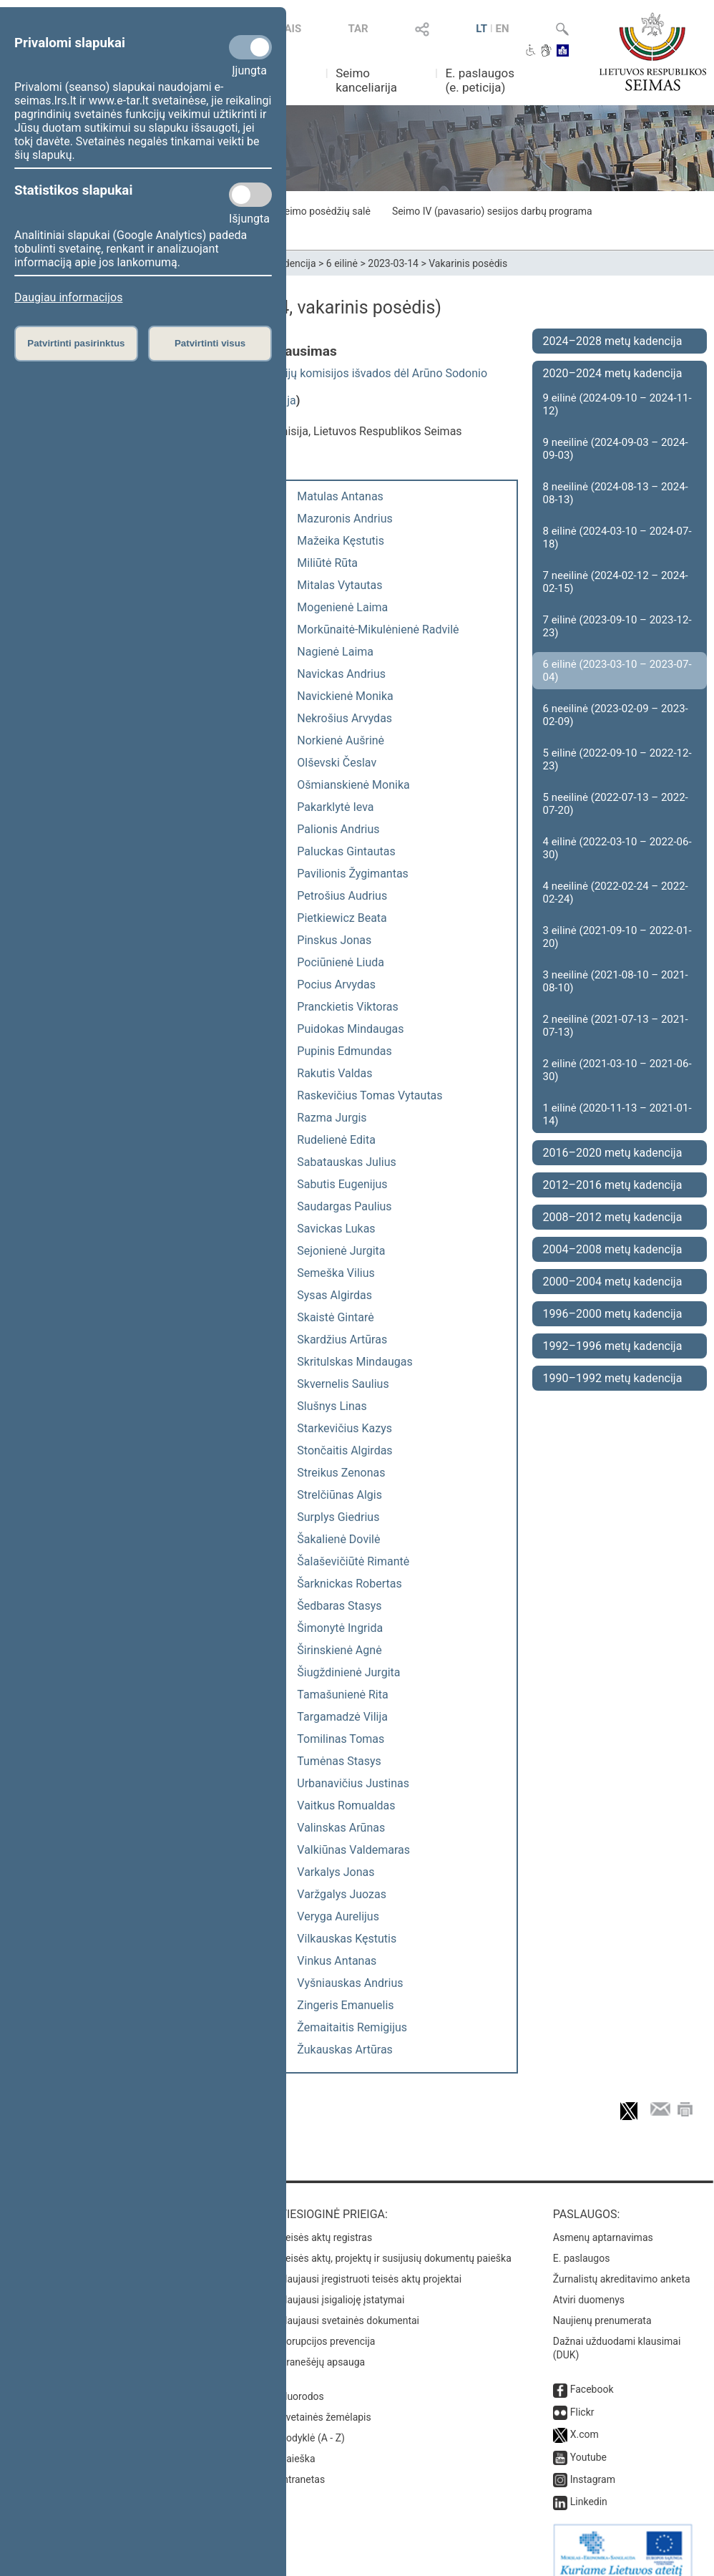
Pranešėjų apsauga (322, 2347)
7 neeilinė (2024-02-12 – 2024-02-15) (615, 582)
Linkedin (588, 2487)
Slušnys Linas (331, 1406)
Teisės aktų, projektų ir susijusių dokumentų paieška (395, 2244)
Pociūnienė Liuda (340, 962)
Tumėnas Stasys (339, 1761)
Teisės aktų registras (326, 2223)
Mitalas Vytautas (339, 585)
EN (502, 28)
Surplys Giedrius (338, 1517)
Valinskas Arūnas (341, 1827)
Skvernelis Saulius (342, 1384)
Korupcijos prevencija (327, 2327)
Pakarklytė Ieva (335, 807)
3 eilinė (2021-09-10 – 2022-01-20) (617, 937)
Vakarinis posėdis (468, 263)
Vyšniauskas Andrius (350, 1983)
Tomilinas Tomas (340, 1739)
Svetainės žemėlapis (325, 2403)
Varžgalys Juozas (341, 1894)
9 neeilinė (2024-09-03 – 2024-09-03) (615, 449)
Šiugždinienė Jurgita (348, 1672)
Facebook (592, 2375)
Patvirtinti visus (210, 343)
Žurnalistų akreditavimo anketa (621, 2264)
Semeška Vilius (335, 1273)
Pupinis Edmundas (344, 1051)
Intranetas (302, 2465)
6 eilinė (342, 263)
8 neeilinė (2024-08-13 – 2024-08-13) (615, 493)
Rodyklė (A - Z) (312, 2423)
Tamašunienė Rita (342, 1694)
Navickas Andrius (341, 674)
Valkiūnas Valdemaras (353, 1850)
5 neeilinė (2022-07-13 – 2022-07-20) (615, 804)
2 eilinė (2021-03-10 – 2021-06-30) (617, 1070)
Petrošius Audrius (342, 896)
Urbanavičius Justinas (353, 1783)
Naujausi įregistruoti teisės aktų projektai (370, 2264)
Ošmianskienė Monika (353, 785)
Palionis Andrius (338, 829)
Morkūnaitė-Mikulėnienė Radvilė (378, 629)
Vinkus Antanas (336, 1961)
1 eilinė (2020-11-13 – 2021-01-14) (617, 1114)
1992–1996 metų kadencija (613, 1346)
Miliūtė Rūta (327, 563)
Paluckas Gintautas (346, 851)
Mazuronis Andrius (344, 518)
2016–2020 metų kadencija (613, 1153)
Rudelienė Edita (336, 1140)
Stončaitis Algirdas (344, 1450)
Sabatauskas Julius (346, 1162)
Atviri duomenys (589, 2285)
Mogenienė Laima (342, 607)
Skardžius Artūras (342, 1339)
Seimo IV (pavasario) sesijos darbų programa (492, 211)
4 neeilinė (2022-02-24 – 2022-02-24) (615, 892)
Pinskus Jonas (334, 940)
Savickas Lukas (336, 1228)
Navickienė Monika (345, 696)
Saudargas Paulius (344, 1206)
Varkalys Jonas (335, 1872)
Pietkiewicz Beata (341, 918)
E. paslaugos (581, 2244)
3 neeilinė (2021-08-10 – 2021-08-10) (615, 981)
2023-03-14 (393, 263)
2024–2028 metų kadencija (613, 341)
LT (481, 28)
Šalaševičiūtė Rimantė (353, 1561)
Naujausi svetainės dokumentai (349, 2306)
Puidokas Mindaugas (350, 1029)
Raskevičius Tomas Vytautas (369, 1095)
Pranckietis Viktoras (347, 1007)
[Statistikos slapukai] (250, 195)
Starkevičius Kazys (344, 1428)
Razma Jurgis (331, 1117)
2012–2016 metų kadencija (613, 1185)
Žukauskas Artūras (345, 2049)
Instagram (592, 2465)
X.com (584, 2420)
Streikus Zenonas (341, 1472)
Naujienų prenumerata (602, 2306)
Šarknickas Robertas (349, 1583)
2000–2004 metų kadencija (613, 1281)
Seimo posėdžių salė (324, 211)
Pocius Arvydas (336, 984)
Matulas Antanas (340, 496)
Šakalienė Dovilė (338, 1539)
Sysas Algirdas (334, 1295)
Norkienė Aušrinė (340, 740)
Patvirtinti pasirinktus (75, 343)
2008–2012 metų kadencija (613, 1217)
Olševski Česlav (336, 762)
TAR (358, 28)
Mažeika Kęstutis (340, 541)
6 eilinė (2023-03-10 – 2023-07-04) (617, 671)
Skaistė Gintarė (335, 1317)
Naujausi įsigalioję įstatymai (342, 2285)
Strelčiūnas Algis (339, 1495)
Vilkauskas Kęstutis (346, 1938)
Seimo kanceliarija (366, 80)
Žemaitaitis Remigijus (352, 2027)
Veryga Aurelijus (338, 1916)
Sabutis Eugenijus (342, 1184)
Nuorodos (301, 2382)
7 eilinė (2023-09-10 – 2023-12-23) (617, 626)
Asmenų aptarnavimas (603, 2223)
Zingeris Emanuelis (345, 2005)
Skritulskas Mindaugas (354, 1362)
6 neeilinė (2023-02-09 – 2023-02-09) (615, 715)
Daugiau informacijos (68, 297)
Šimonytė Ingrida (340, 1628)
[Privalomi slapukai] (250, 47)
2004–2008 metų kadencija (613, 1249)
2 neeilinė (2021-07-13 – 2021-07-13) (615, 1026)
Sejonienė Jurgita (341, 1251)
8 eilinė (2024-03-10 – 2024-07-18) (617, 537)
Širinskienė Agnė (339, 1650)
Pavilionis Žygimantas (353, 873)
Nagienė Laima (335, 651)
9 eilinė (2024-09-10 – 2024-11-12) (617, 404)
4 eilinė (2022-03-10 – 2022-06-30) (617, 848)
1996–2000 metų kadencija (613, 1314)
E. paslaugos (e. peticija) (479, 80)
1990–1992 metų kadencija (613, 1378)
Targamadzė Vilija (342, 1717)
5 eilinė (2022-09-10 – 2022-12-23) (617, 759)
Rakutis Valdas (334, 1073)
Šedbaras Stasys (339, 1606)
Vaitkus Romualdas (346, 1805)
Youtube (588, 2443)
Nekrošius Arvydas (344, 718)
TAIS (289, 28)
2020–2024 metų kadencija (613, 373)
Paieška (297, 2444)
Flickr (582, 2398)
